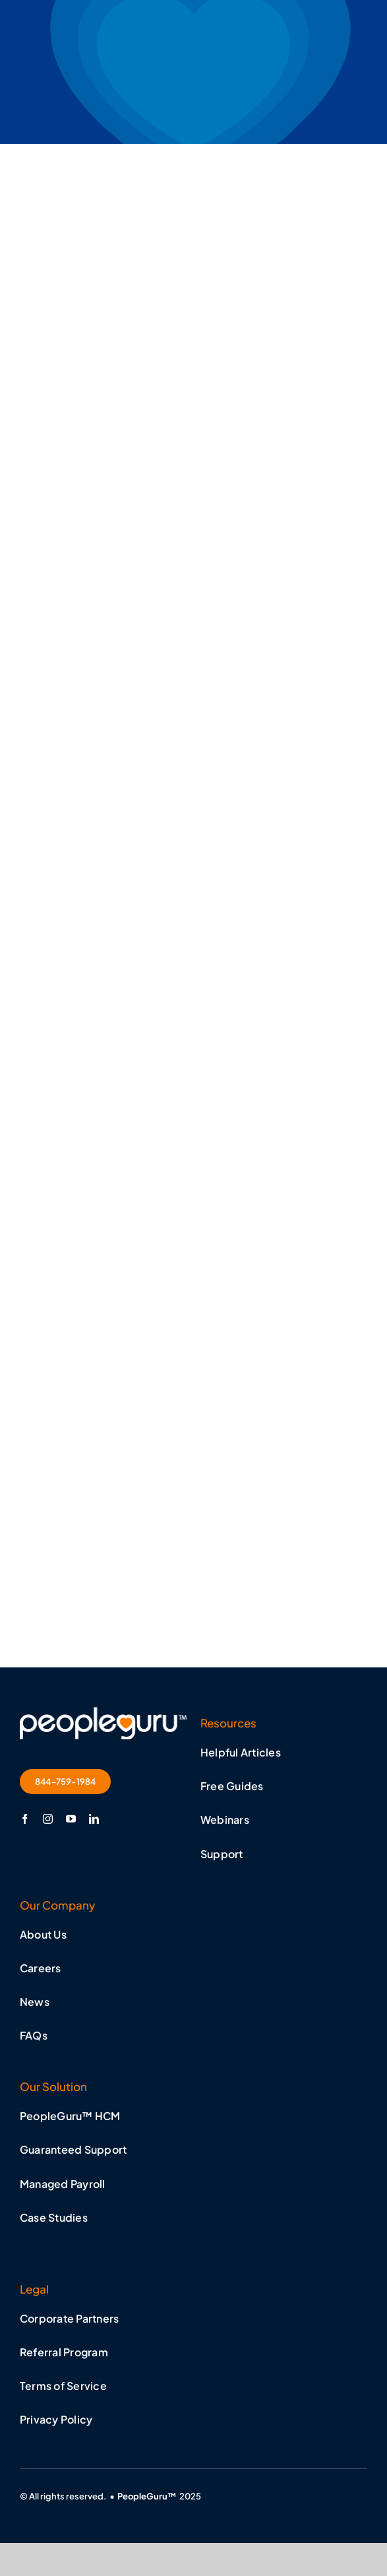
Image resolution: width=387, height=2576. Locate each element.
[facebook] (25, 1819)
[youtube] (71, 1819)
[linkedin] (94, 1819)
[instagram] (48, 1819)
